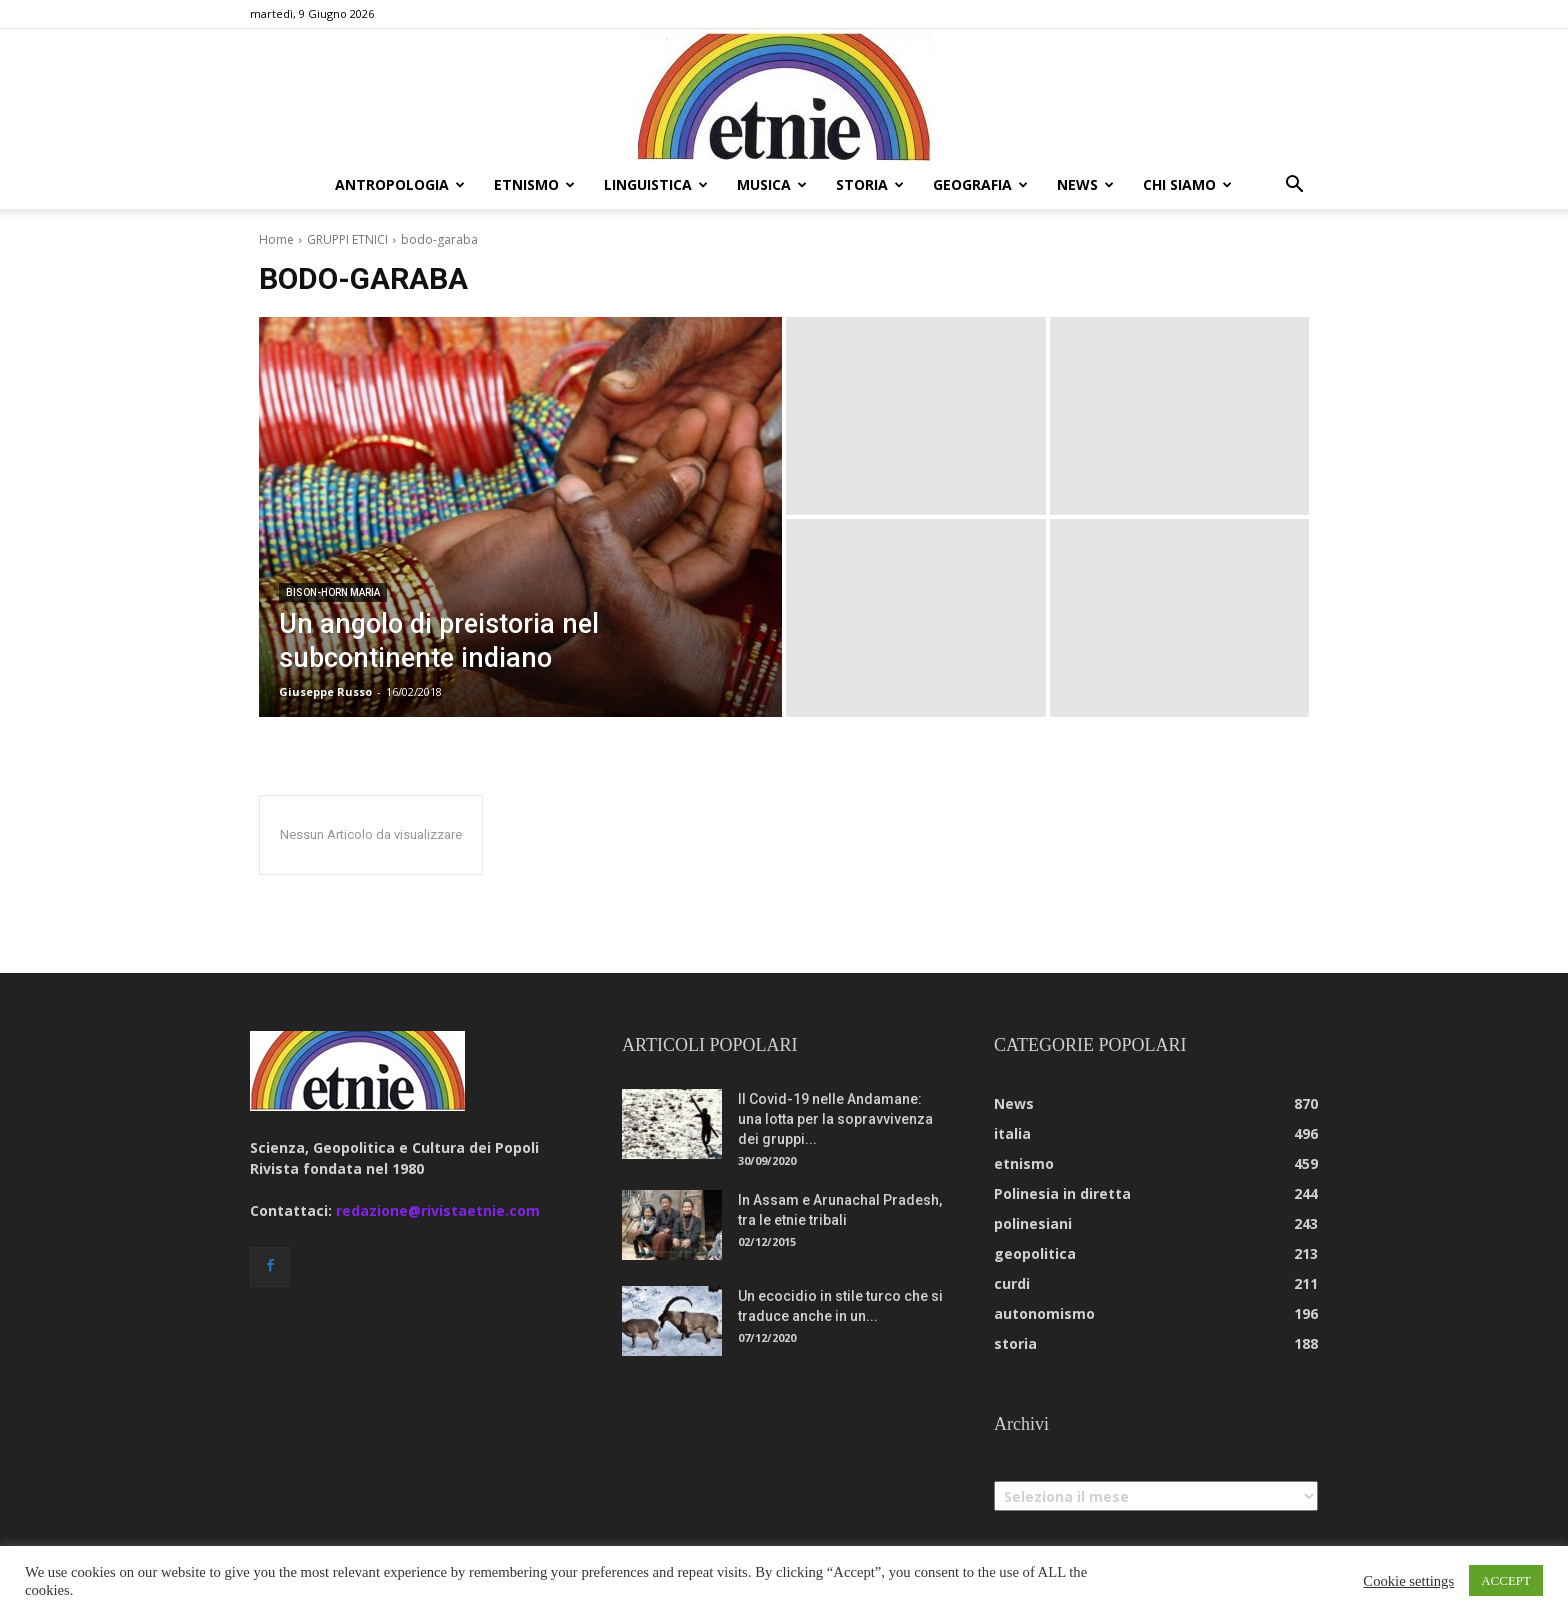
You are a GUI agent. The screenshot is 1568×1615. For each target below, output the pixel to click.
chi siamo (1187, 184)
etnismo (534, 184)
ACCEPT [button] (1506, 1580)
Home (276, 239)
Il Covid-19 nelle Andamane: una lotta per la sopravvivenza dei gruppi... (835, 1119)
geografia (980, 184)
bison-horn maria (333, 592)
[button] (1294, 186)
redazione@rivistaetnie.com (438, 1210)
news (1085, 184)
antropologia (400, 184)
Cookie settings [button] (1408, 1581)
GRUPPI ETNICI (347, 239)
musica (772, 184)
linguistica (656, 184)
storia (870, 184)
